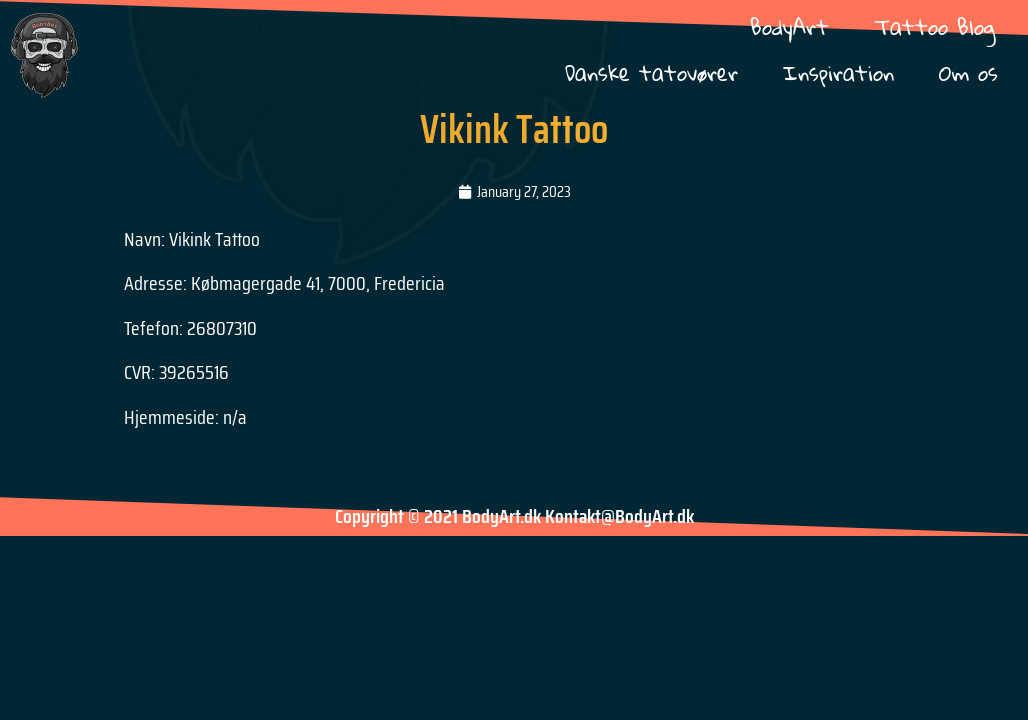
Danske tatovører (651, 72)
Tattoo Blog (934, 26)
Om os (968, 72)
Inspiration (838, 72)
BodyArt (789, 26)
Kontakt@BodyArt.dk (619, 516)
